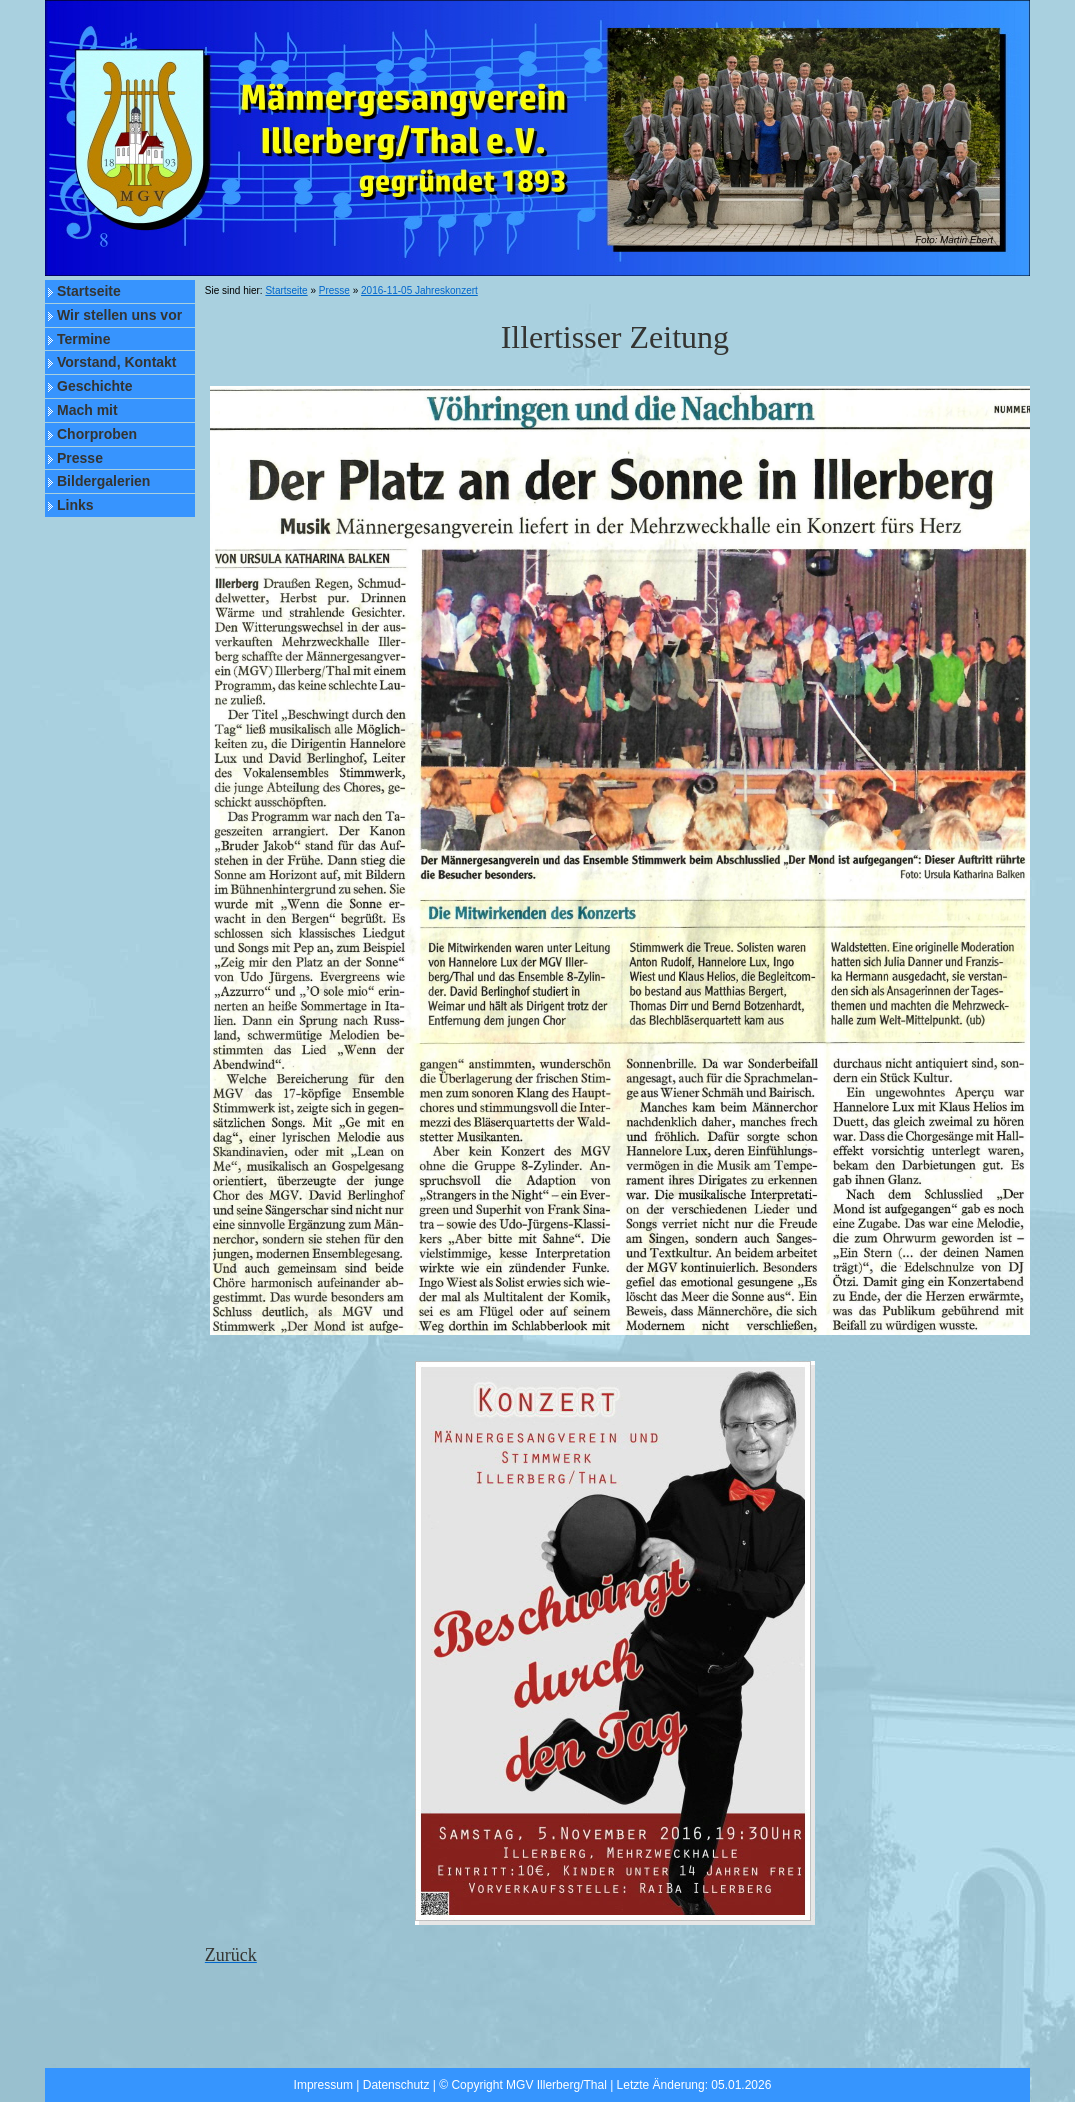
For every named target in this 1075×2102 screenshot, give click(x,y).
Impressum (323, 2085)
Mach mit (87, 410)
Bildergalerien (103, 481)
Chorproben (97, 434)
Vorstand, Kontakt (117, 362)
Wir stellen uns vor (119, 315)
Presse (80, 458)
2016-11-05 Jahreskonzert (419, 290)
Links (75, 505)
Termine (83, 339)
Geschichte (94, 386)
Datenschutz (396, 2085)
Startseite (89, 291)
